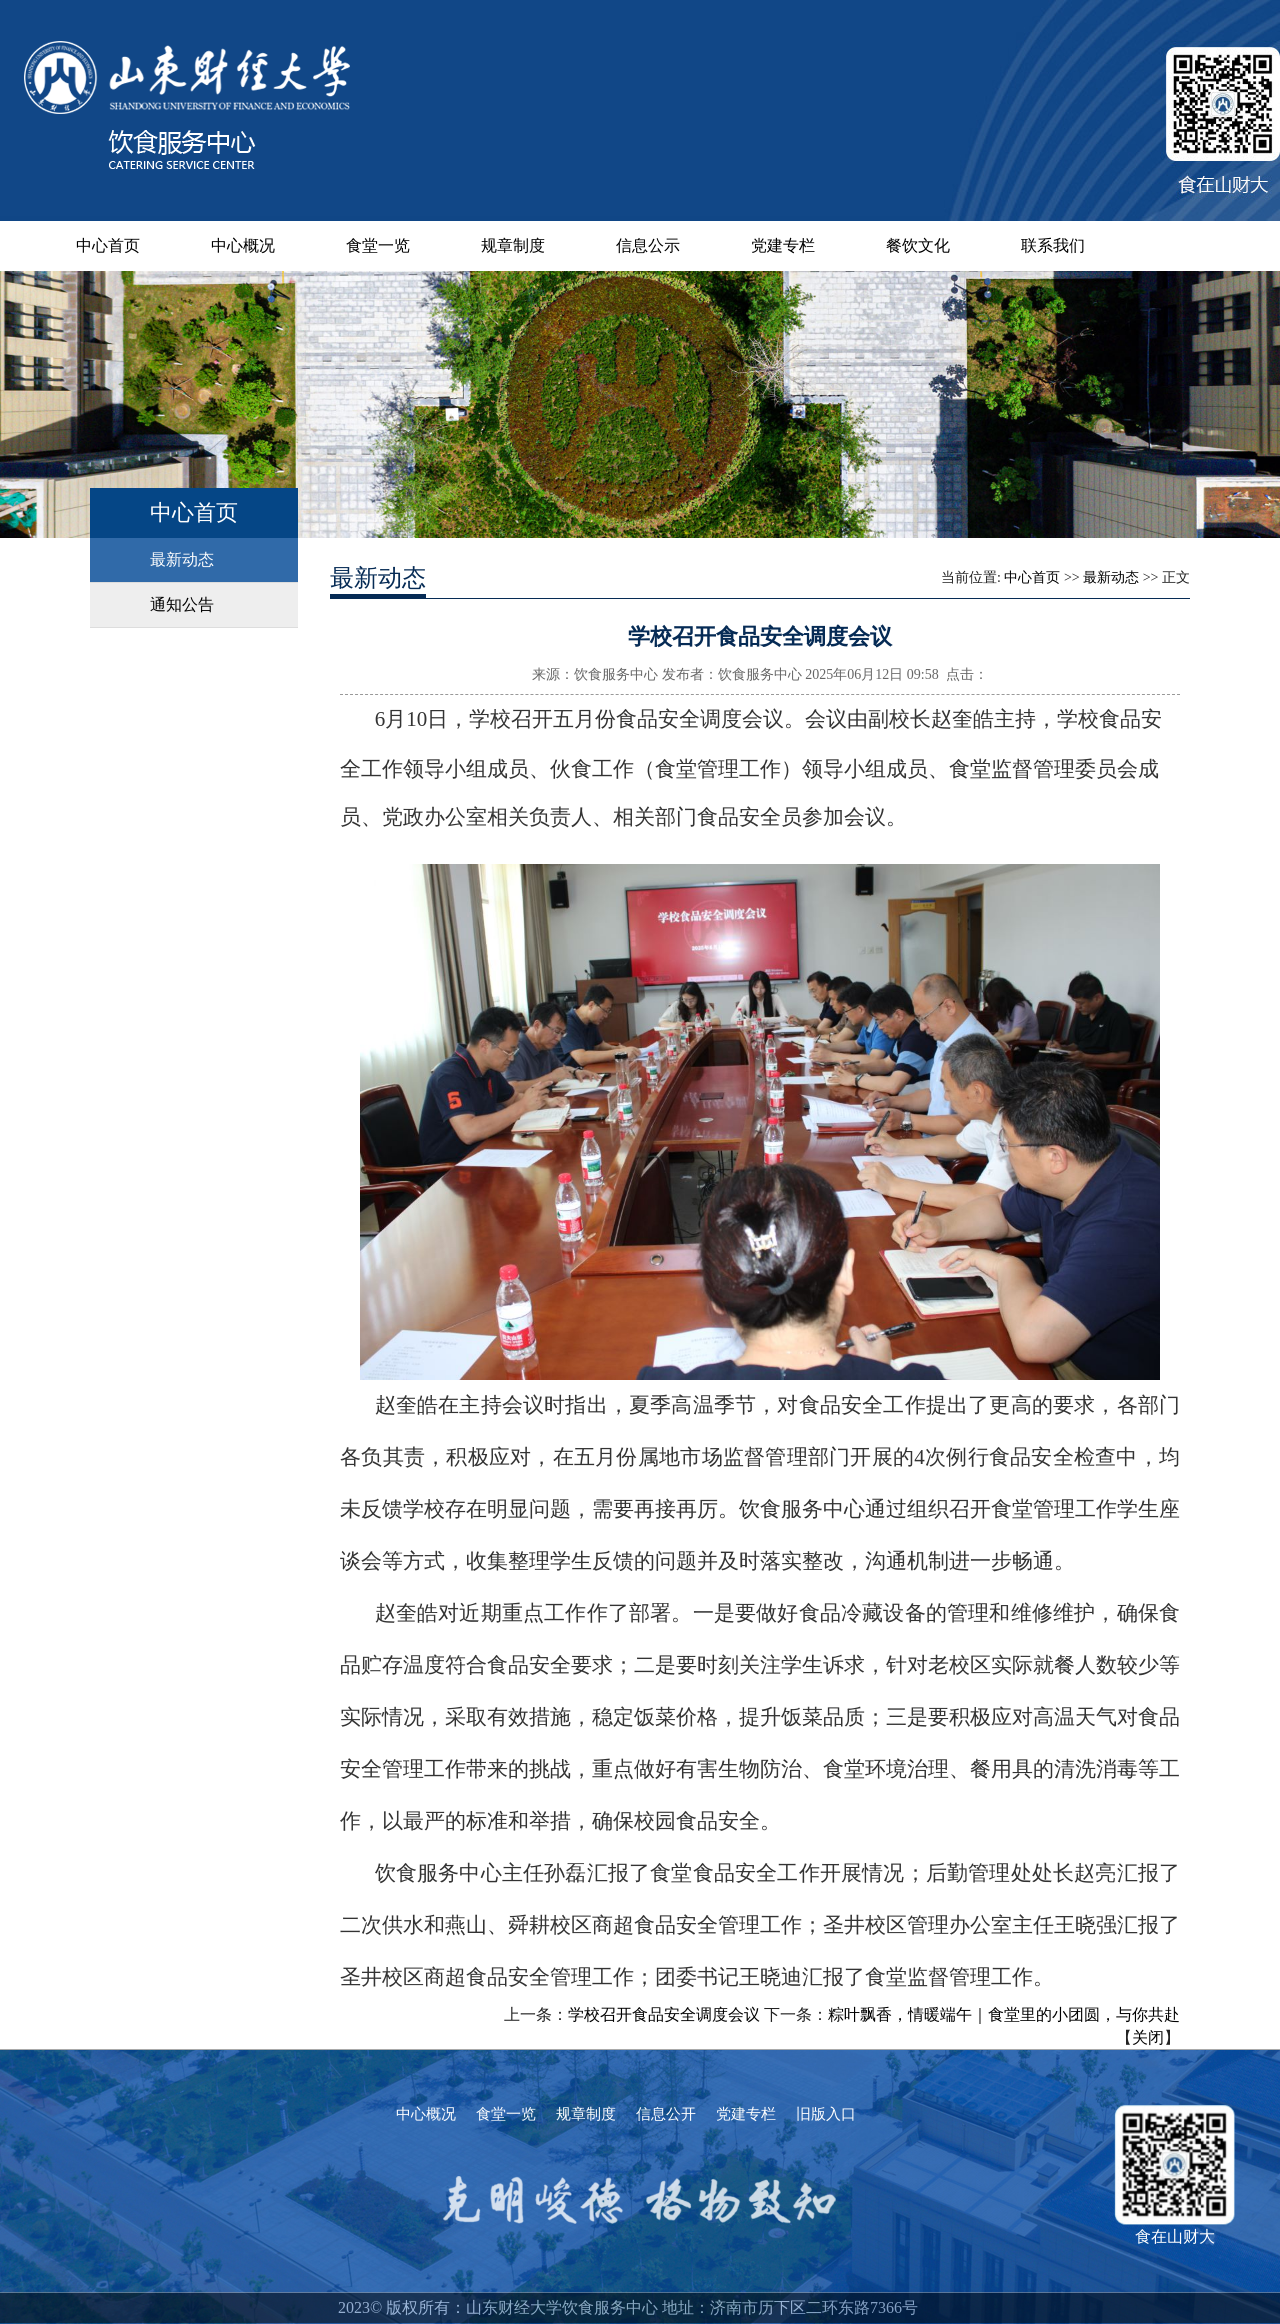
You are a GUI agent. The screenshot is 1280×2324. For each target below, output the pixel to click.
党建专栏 (783, 245)
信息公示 (648, 245)
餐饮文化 (918, 245)
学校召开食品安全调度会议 (664, 2014)
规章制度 (513, 245)
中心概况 (243, 245)
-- (936, 2307)
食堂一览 (378, 245)
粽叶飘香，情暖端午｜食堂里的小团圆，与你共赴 (1004, 2014)
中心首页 (108, 245)
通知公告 (182, 604)
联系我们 (1053, 245)
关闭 (1148, 2037)
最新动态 (182, 559)
